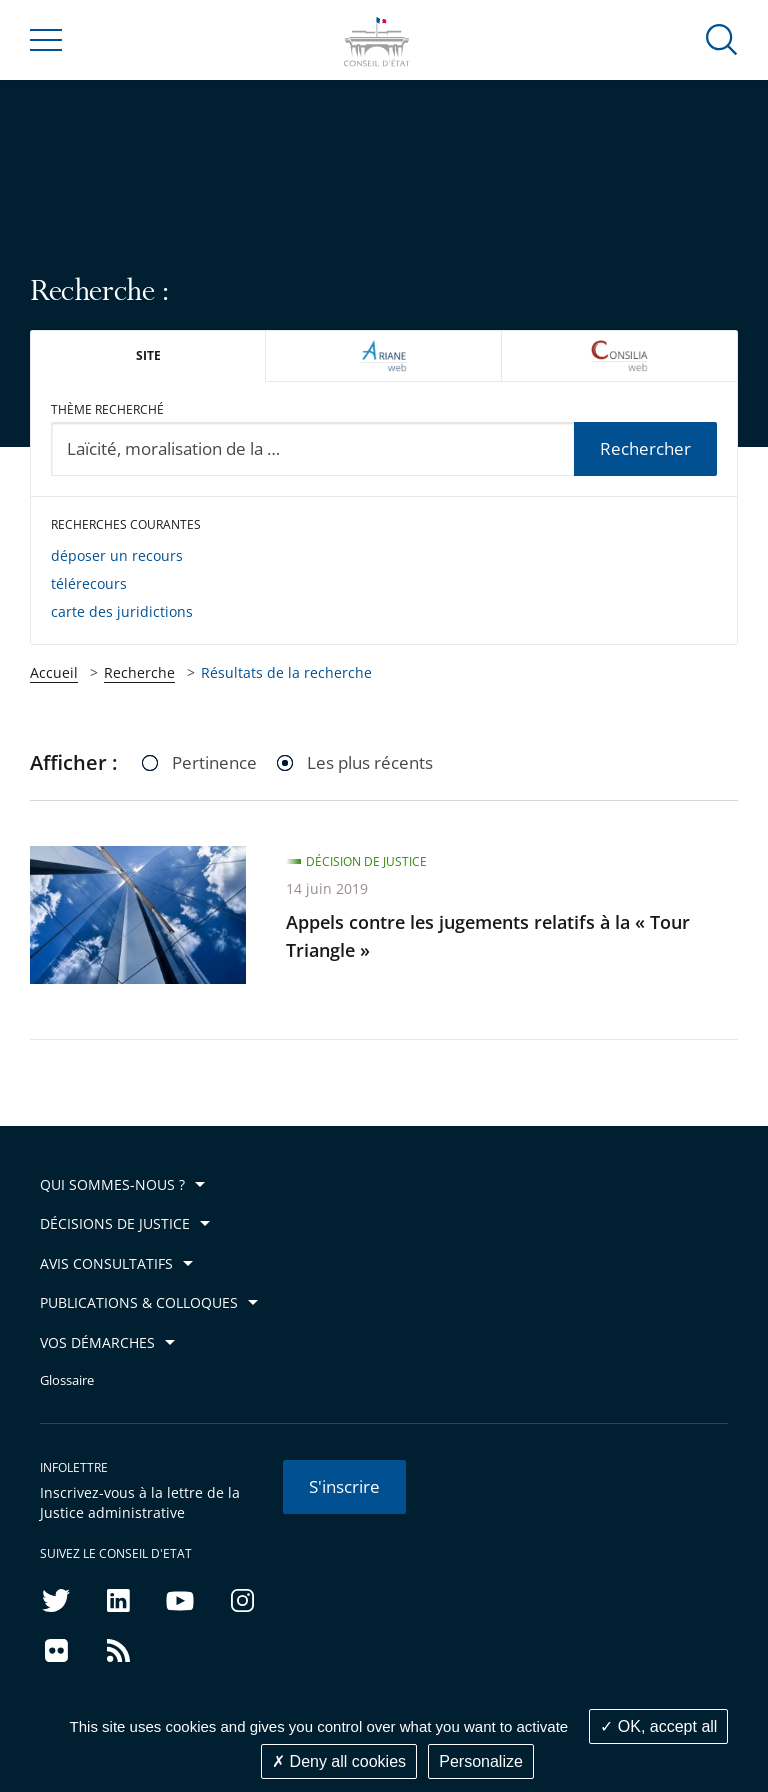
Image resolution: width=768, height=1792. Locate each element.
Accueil (54, 672)
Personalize (481, 1761)
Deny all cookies (339, 1761)
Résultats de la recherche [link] (286, 672)
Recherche (139, 672)
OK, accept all (658, 1726)
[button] (722, 38)
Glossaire (67, 1380)
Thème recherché (107, 409)
